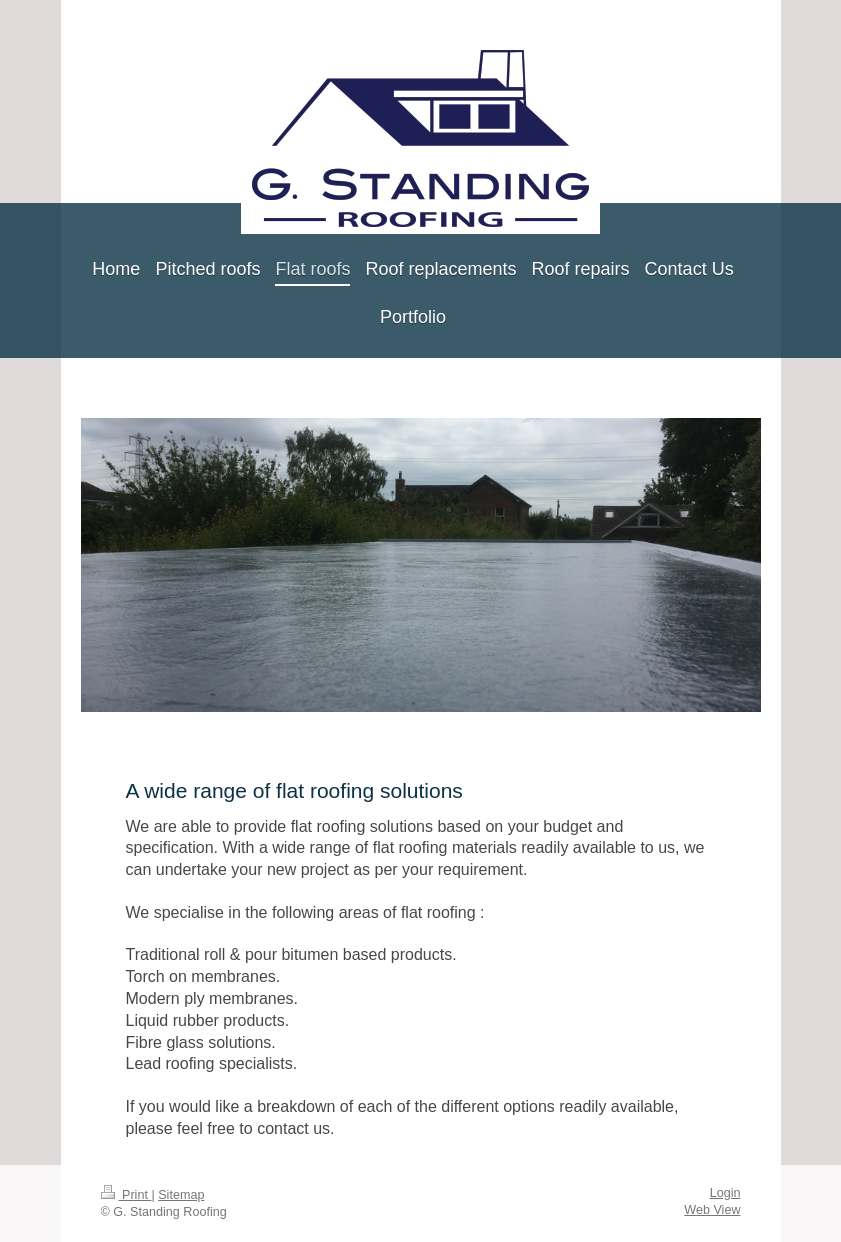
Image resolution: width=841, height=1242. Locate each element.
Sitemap (181, 1195)
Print (126, 1195)
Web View (712, 1210)
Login (725, 1193)
